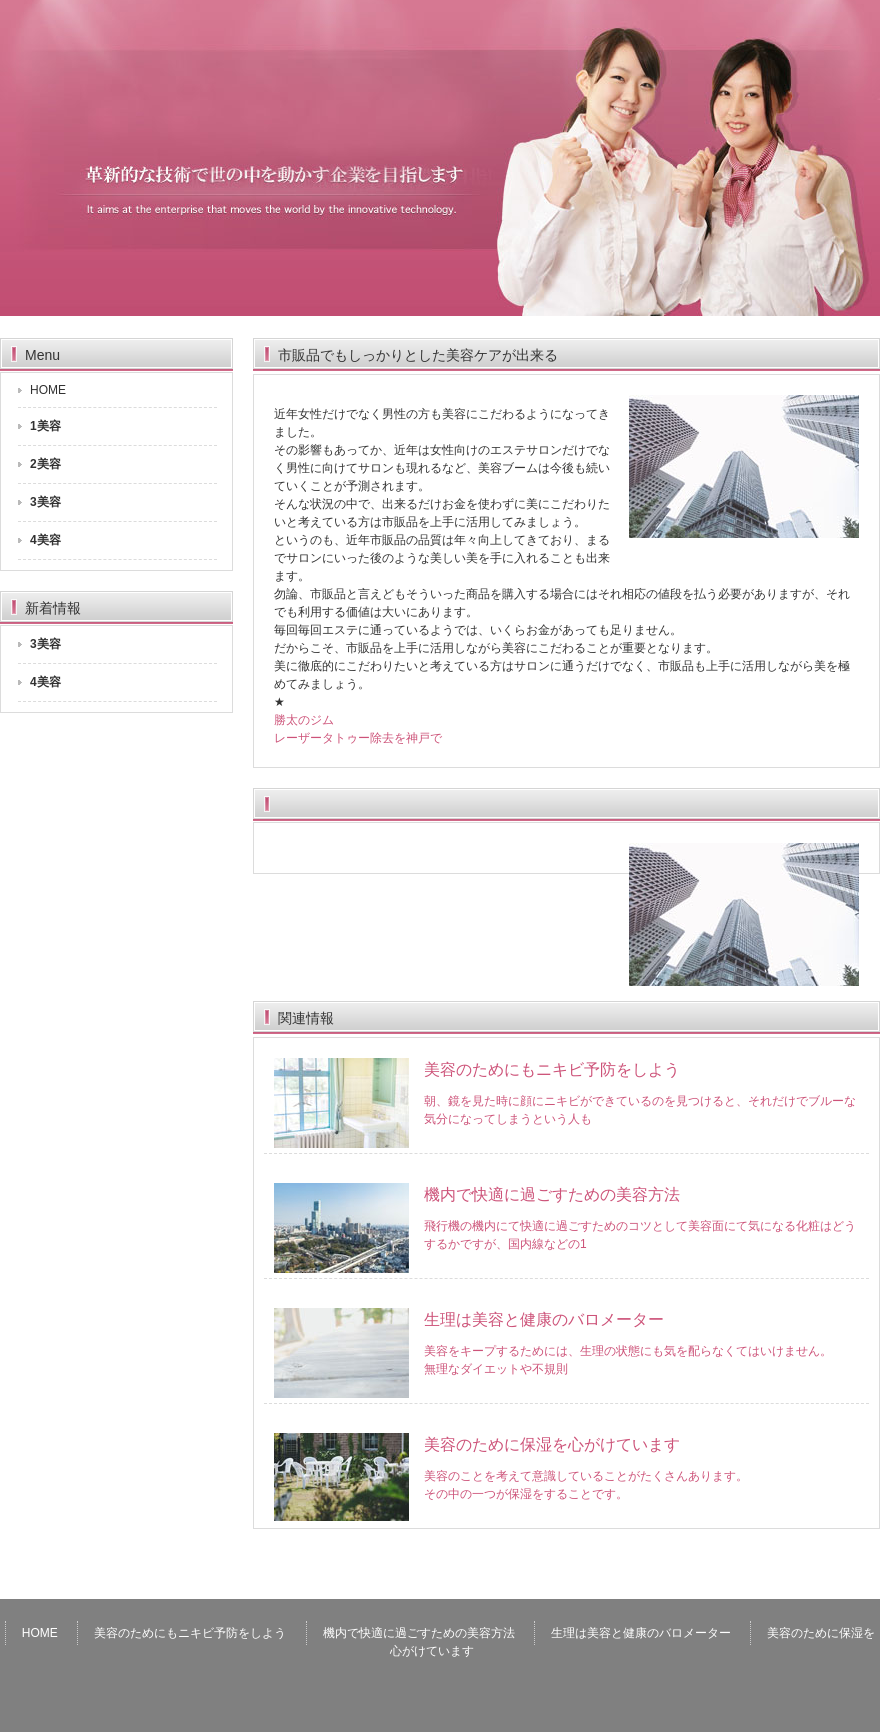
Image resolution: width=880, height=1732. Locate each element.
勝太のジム (304, 720)
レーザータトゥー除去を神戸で (358, 738)
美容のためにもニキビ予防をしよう (552, 1069)
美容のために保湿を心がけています (552, 1444)
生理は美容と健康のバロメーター (544, 1319)
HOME (48, 390)
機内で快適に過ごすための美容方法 (552, 1194)
